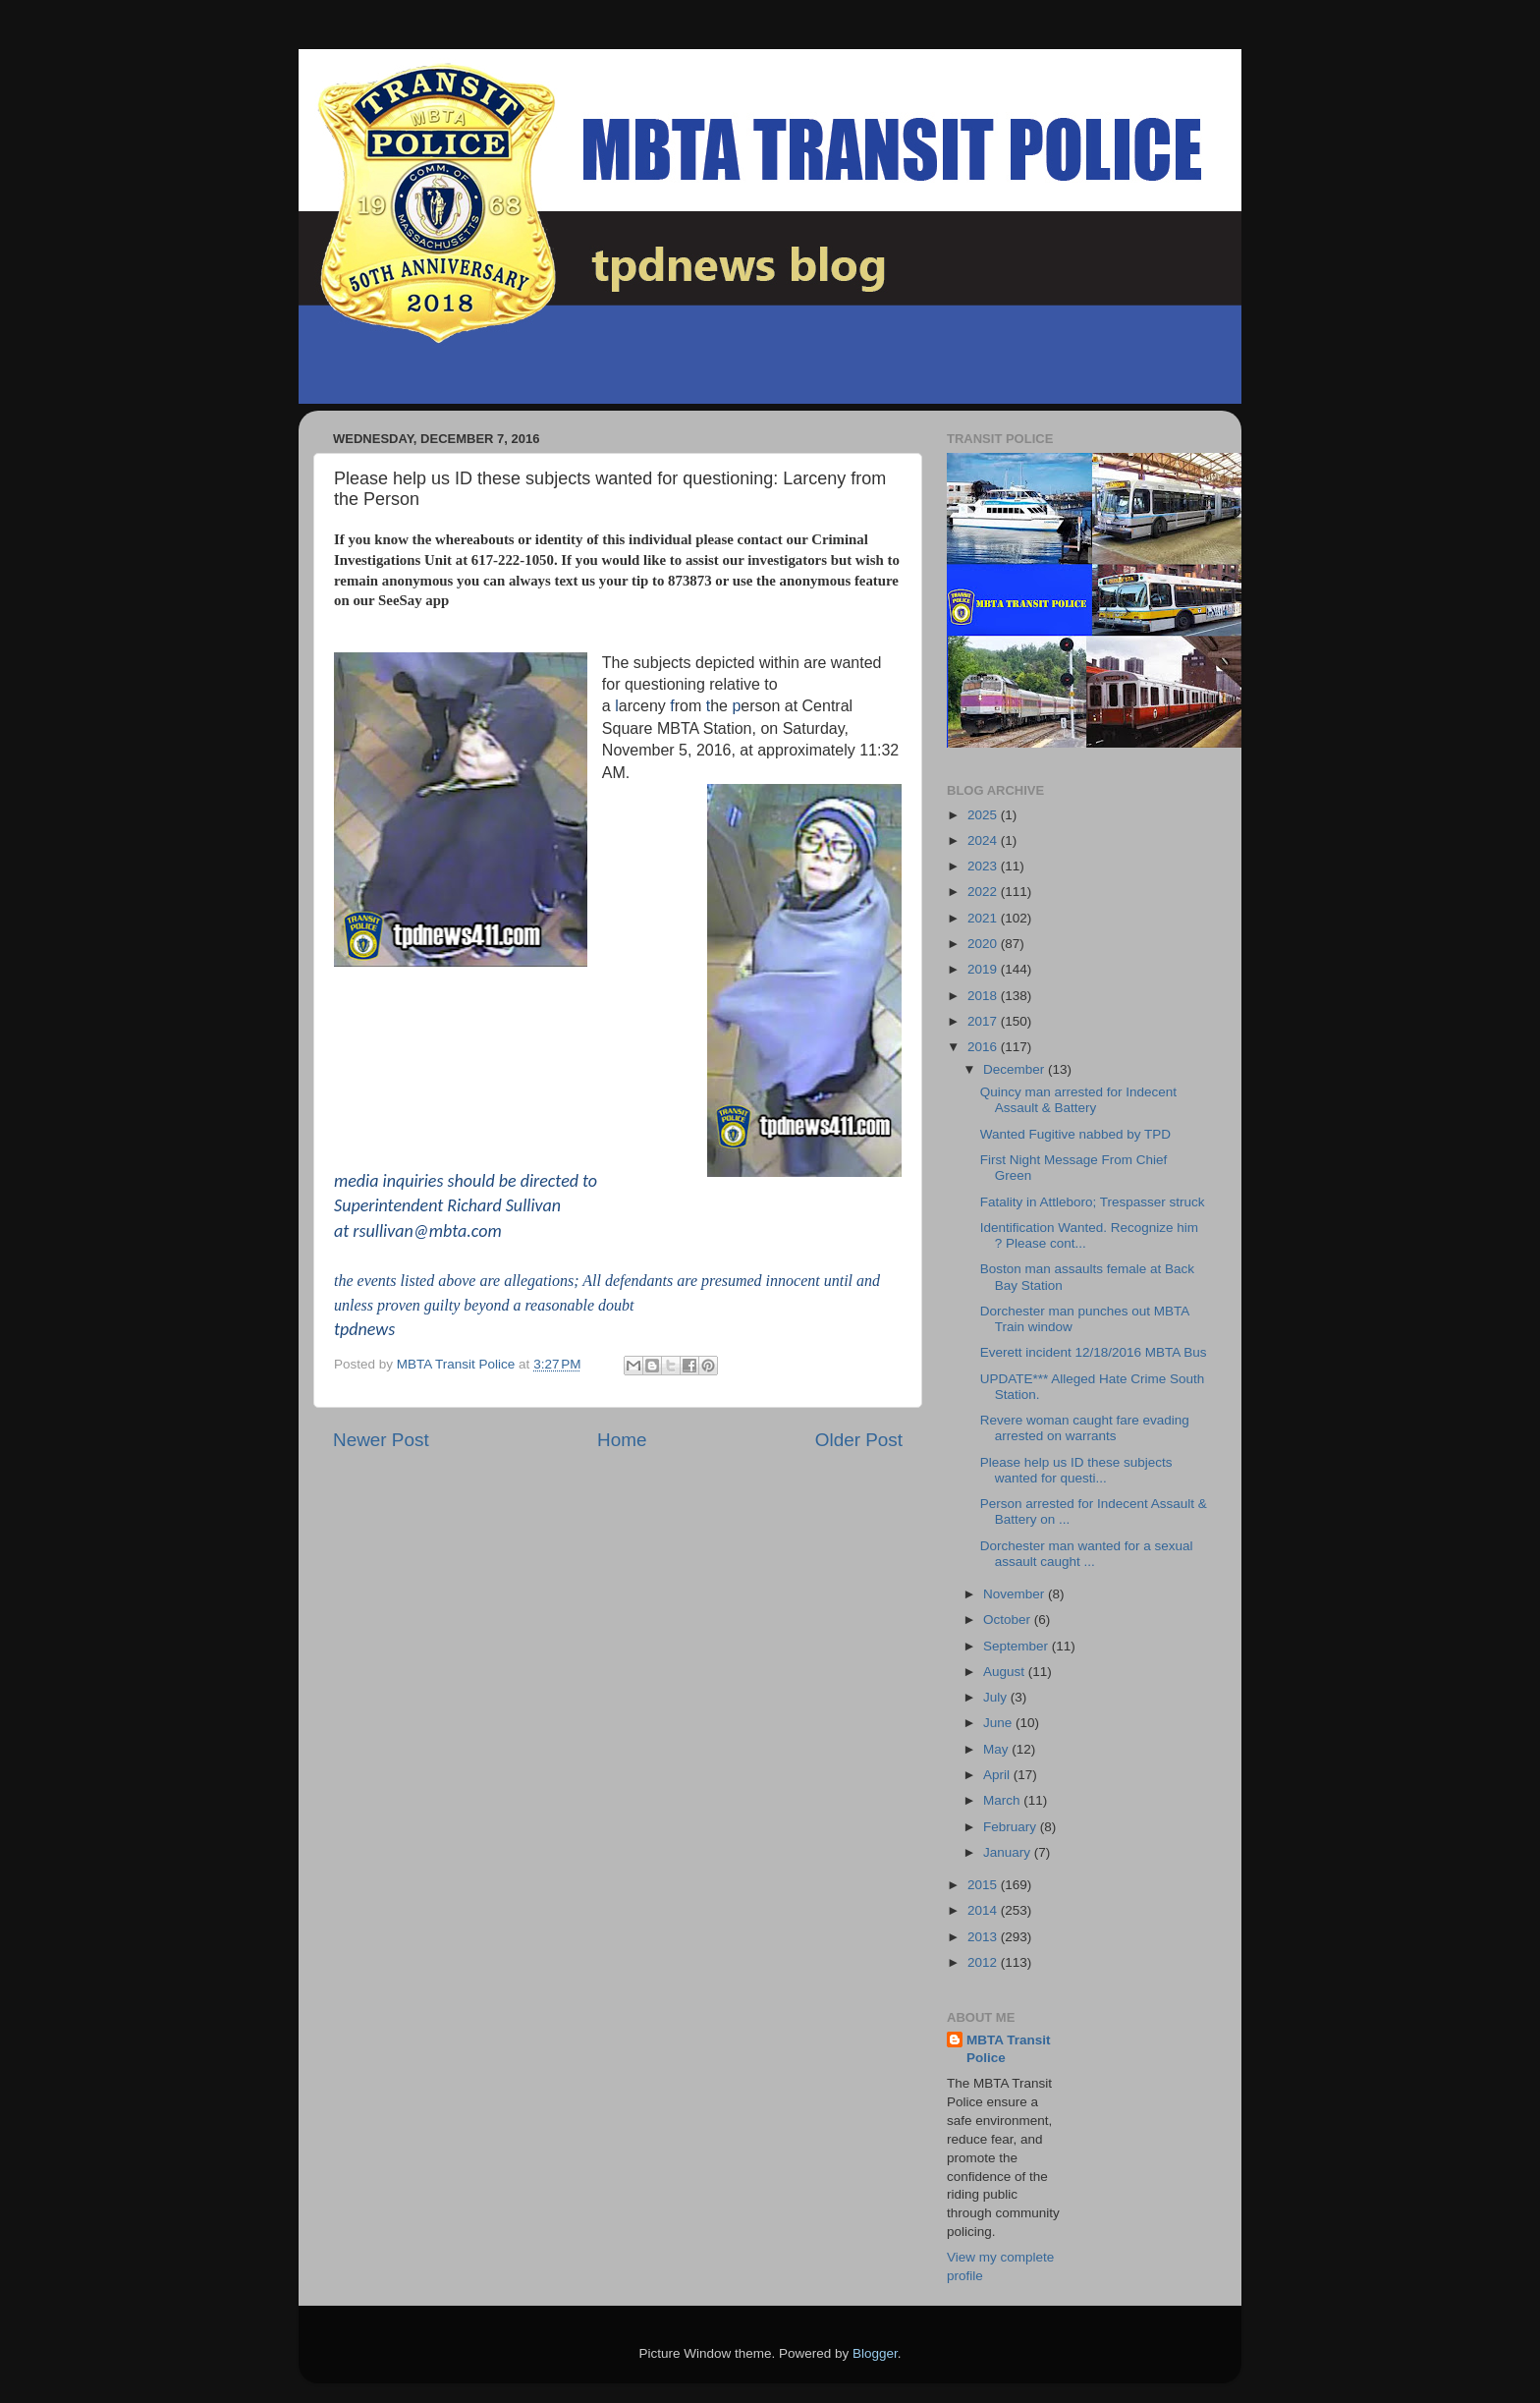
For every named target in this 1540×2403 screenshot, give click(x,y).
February (1011, 1826)
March (1003, 1800)
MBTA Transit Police (1008, 2049)
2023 (984, 866)
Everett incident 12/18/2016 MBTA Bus (1093, 1352)
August (1005, 1671)
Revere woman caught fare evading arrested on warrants (1084, 1428)
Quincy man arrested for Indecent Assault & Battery (1078, 1100)
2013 (984, 1936)
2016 (984, 1046)
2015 (984, 1884)
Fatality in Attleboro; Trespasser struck (1092, 1202)
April (998, 1774)
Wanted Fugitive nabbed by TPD (1075, 1134)
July (997, 1697)
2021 (984, 918)
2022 (984, 891)
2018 (984, 995)
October (1008, 1619)
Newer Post (381, 1439)
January (1008, 1852)
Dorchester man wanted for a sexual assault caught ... (1086, 1553)
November (1015, 1594)
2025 (984, 815)
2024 (984, 840)
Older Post (859, 1439)
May (997, 1749)
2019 (984, 969)
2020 (984, 943)
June (999, 1722)
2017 (984, 1021)
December (1015, 1069)
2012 (984, 1962)
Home (621, 1439)
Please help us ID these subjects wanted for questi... (1076, 1470)
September (1017, 1646)
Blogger (875, 2353)
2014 (984, 1910)
